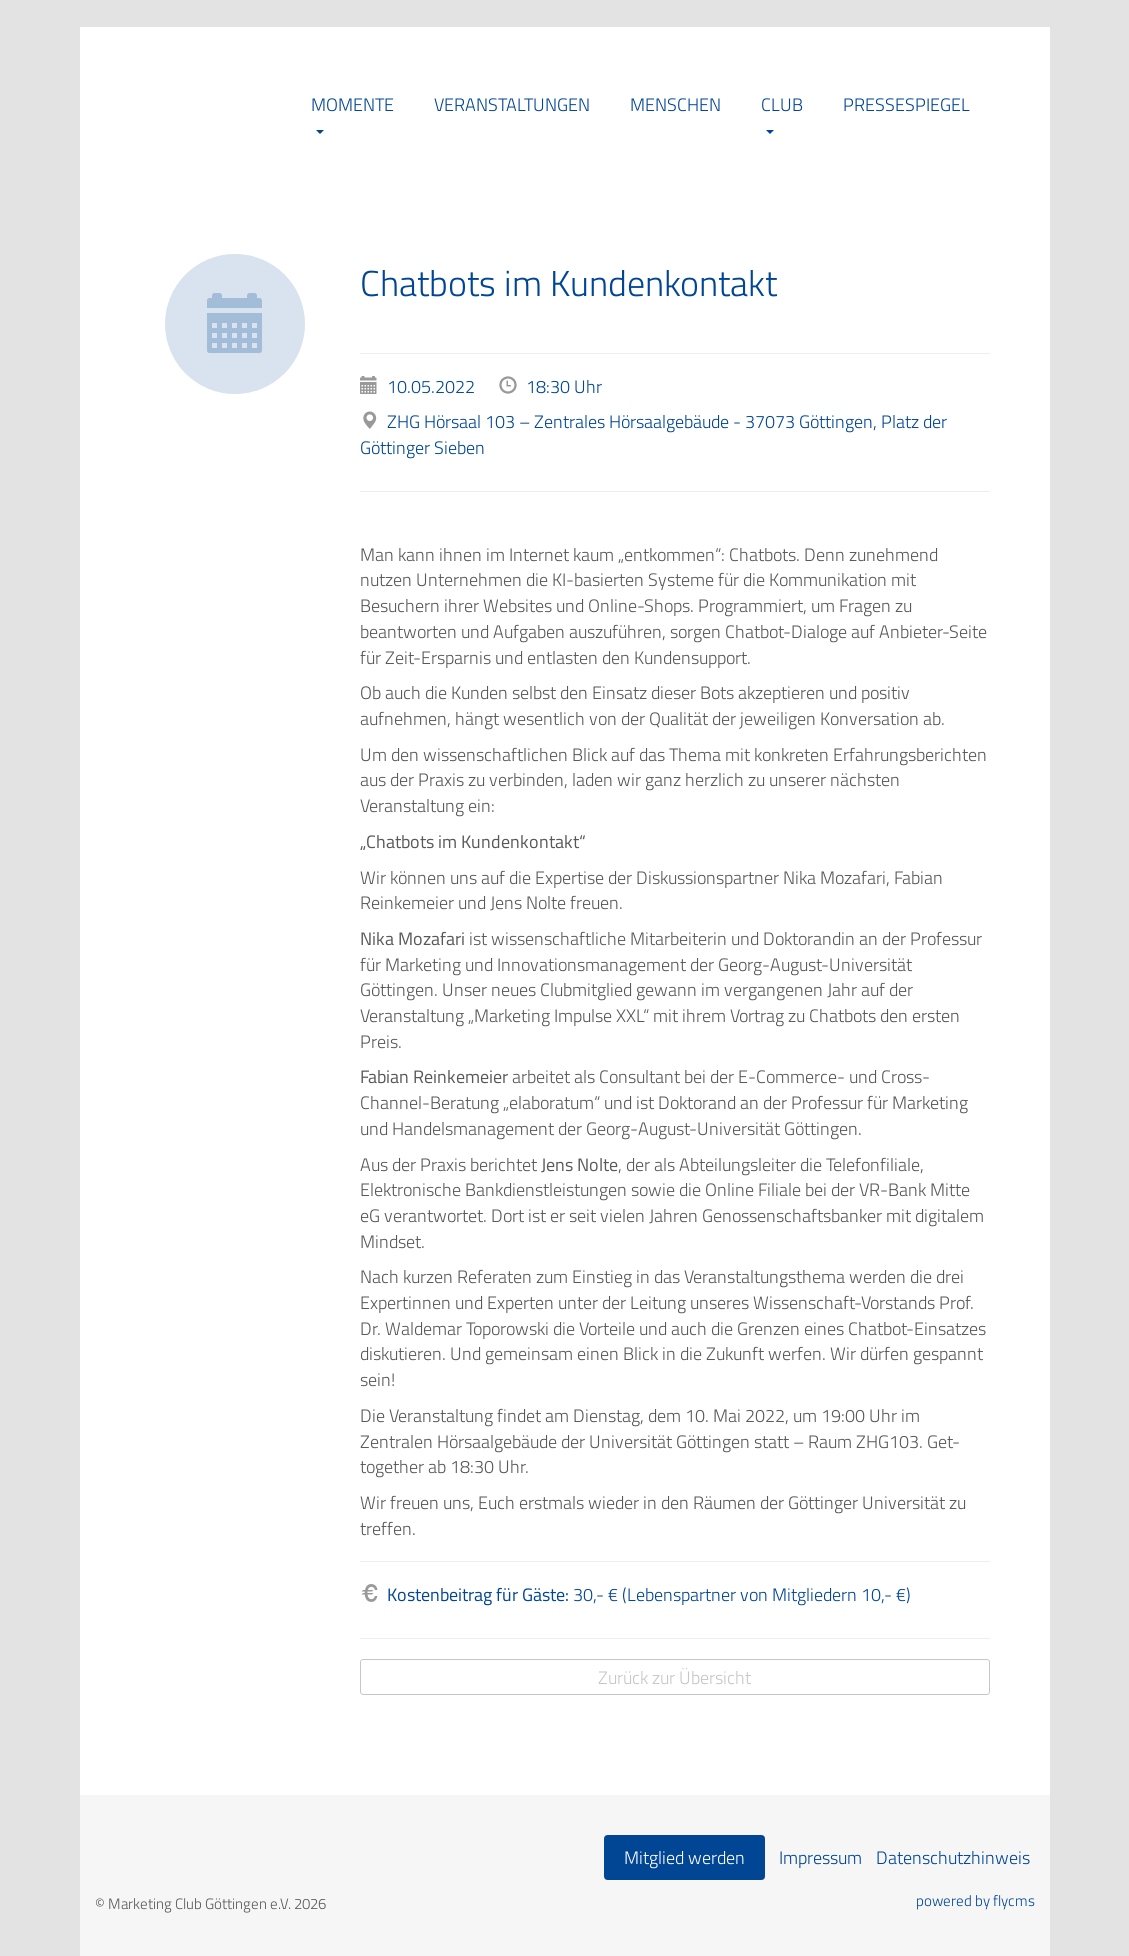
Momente (352, 104)
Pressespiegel (906, 104)
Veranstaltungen (512, 104)
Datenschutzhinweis (953, 1857)
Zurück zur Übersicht (674, 1677)
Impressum (820, 1857)
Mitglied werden (684, 1857)
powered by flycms (975, 1901)
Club (782, 104)
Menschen (675, 104)
